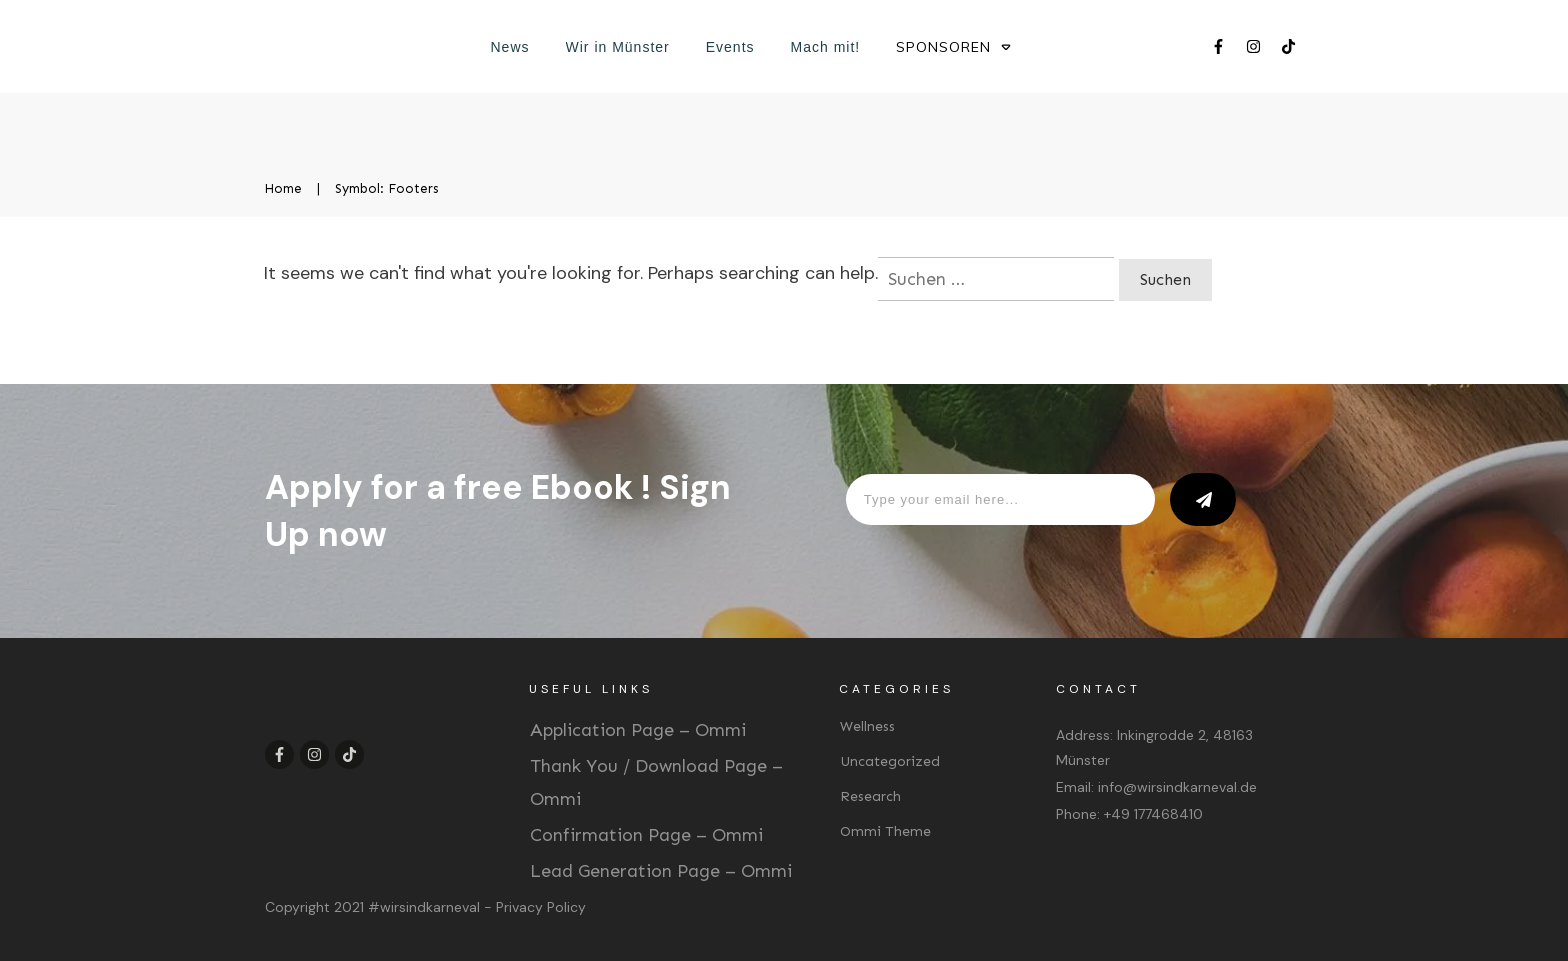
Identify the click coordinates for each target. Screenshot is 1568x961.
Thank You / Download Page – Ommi (656, 782)
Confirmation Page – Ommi (646, 835)
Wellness (867, 726)
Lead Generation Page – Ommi (661, 871)
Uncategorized (890, 761)
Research (870, 796)
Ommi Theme (885, 831)
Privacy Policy (541, 907)
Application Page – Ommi (638, 730)
